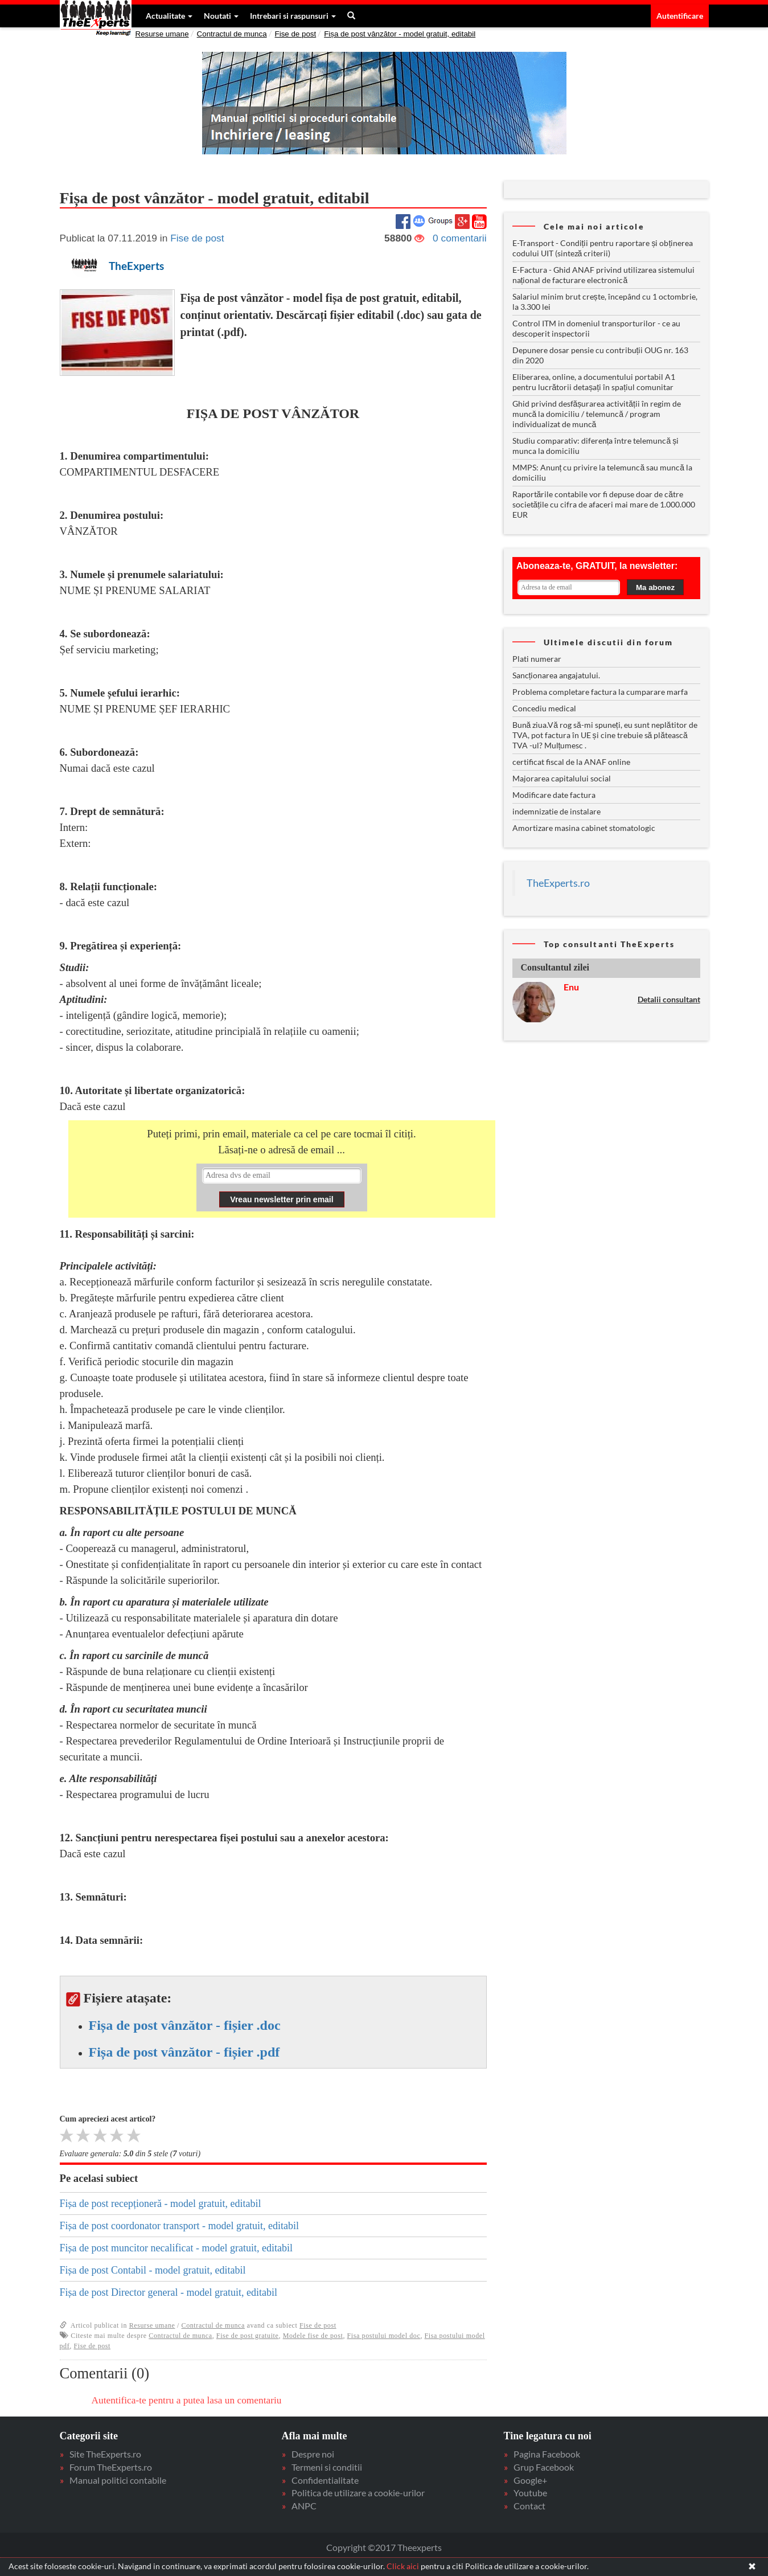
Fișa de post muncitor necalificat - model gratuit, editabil (176, 2248)
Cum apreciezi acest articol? (108, 2119)
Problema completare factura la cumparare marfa (600, 692)
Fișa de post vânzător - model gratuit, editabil (399, 34)
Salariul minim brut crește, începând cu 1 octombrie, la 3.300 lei (604, 302)
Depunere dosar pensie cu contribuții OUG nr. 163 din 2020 (600, 355)
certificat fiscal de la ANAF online (571, 762)
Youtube (530, 2492)
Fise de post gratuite (247, 2336)
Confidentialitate (325, 2480)
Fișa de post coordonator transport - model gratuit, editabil (179, 2226)
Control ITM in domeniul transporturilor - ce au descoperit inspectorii (596, 328)
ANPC (304, 2505)
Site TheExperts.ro (105, 2453)
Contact (529, 2505)
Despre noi (312, 2453)
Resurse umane (162, 34)
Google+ (530, 2480)
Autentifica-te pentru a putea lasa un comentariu (187, 2400)
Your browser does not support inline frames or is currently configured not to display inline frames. (281, 1188)
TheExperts (136, 266)
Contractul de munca (232, 34)
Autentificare (679, 16)
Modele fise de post (313, 2336)
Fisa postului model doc (384, 2336)
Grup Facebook (544, 2467)
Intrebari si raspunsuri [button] (293, 16)
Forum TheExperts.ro (110, 2467)
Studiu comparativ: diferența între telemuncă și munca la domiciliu (595, 446)
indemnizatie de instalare (556, 811)
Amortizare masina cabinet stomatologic (583, 828)
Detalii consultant (669, 999)
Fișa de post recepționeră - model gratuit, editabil (160, 2203)
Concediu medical (544, 708)
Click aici (403, 2566)
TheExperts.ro (558, 883)
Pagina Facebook (547, 2453)
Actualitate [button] (169, 16)
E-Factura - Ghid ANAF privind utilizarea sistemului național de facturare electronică (603, 275)
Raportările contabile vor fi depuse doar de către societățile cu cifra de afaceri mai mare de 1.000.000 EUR (604, 504)
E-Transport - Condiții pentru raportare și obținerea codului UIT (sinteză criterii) (602, 248)
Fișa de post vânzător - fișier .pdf (184, 2052)
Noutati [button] (221, 16)
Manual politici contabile (117, 2480)
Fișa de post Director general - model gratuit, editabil (168, 2292)
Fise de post (296, 34)
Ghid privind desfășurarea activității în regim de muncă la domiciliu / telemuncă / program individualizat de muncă (596, 414)
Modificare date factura (553, 795)
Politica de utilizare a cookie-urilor (358, 2492)
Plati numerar (536, 659)
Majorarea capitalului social (561, 778)
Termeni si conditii (326, 2467)
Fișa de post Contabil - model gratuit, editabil (153, 2270)
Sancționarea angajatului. (556, 675)
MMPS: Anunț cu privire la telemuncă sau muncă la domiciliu (602, 472)
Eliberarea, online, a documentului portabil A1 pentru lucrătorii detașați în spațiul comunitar (593, 382)
